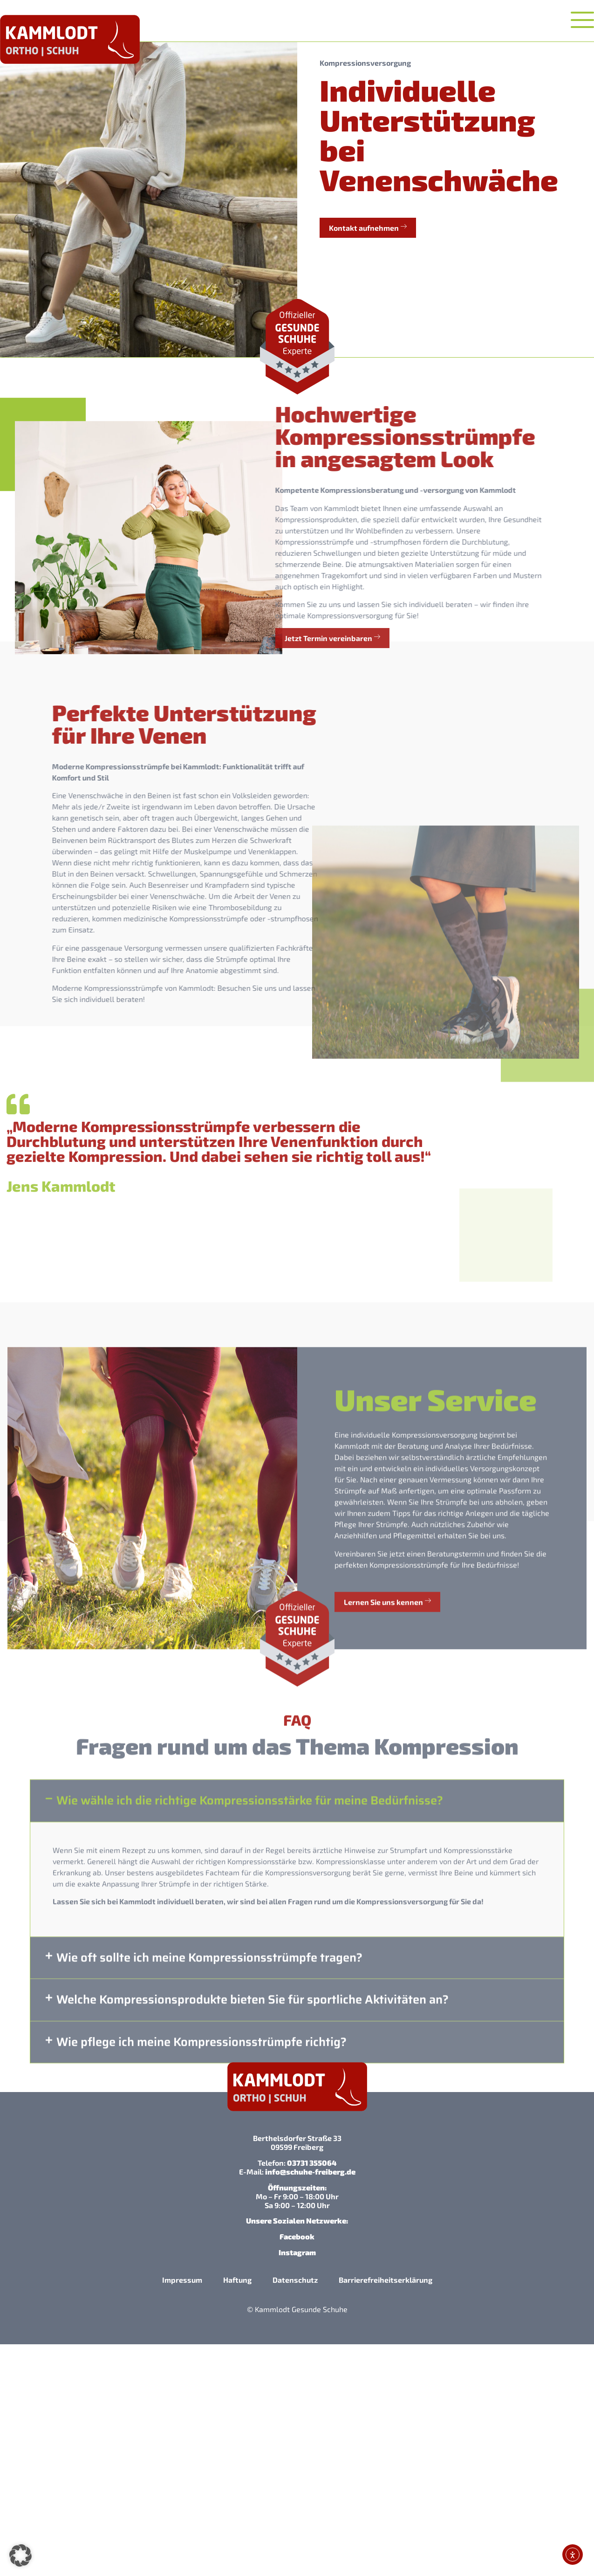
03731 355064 (312, 2162)
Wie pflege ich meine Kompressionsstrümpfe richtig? (201, 2344)
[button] (297, 2345)
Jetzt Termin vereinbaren (91, 637)
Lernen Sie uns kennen (387, 1882)
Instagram (297, 2252)
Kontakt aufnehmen (369, 227)
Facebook (297, 2236)
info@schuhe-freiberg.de (310, 2171)
